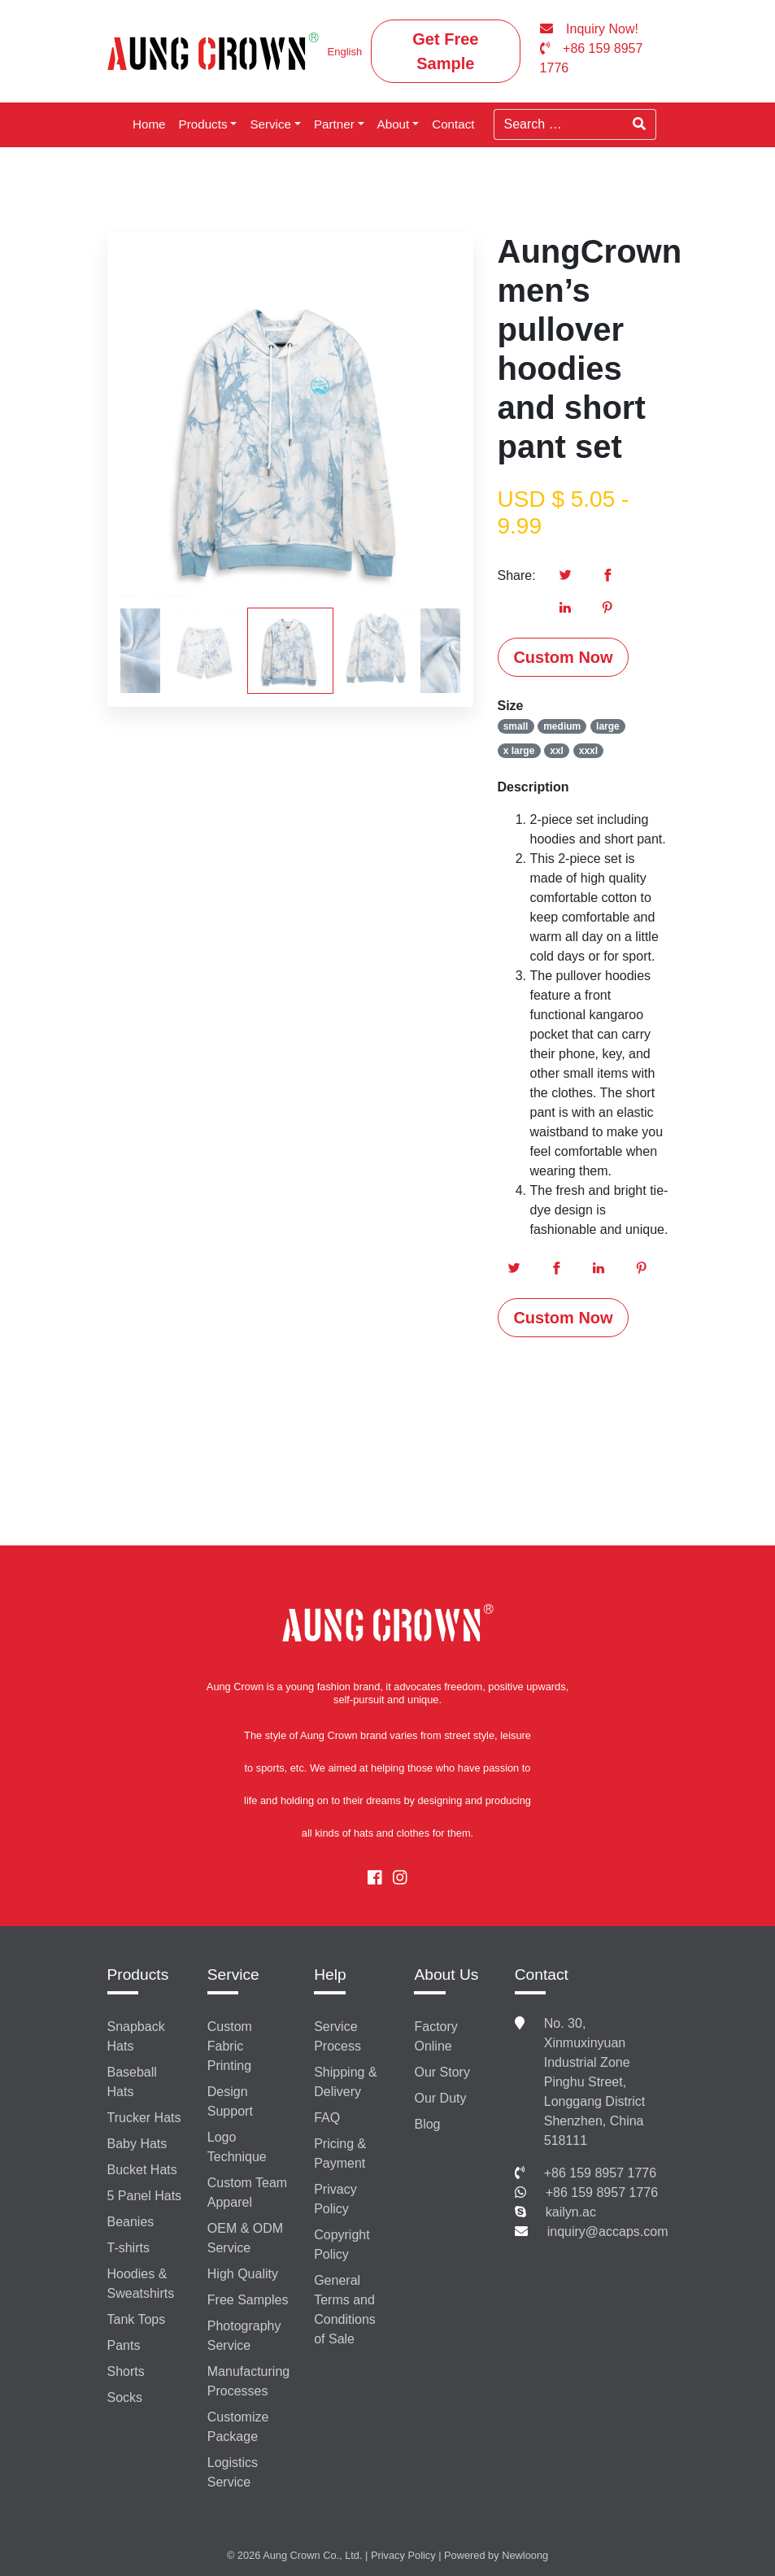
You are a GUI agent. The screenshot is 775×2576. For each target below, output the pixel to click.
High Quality (242, 2274)
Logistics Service (232, 2472)
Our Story (441, 2072)
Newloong (525, 2555)
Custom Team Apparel (247, 2192)
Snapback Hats (136, 2036)
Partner (334, 124)
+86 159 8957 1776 (600, 2173)
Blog (427, 2124)
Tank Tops (136, 2319)
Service (270, 124)
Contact (453, 124)
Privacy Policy (335, 2199)
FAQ (327, 2118)
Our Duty (440, 2098)
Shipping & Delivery (345, 2082)
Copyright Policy (341, 2244)
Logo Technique (237, 2147)
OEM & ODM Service (245, 2238)
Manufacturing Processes (248, 2381)
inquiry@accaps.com (607, 2231)
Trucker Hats (144, 2118)
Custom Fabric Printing (229, 2046)
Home (149, 124)
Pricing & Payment (340, 2153)
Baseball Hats (132, 2082)
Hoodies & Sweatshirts (141, 2283)
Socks (125, 2397)
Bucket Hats (142, 2170)
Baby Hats (137, 2144)
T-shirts (128, 2248)
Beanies (131, 2222)
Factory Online (435, 2036)
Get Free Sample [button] (445, 51)
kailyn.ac (571, 2212)
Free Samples (248, 2300)
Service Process (337, 2036)
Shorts (126, 2371)
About (393, 124)
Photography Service (244, 2335)
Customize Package (238, 2426)
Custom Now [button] (562, 657)
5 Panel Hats (144, 2196)
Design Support (230, 2101)
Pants (124, 2345)
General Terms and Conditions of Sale (345, 2309)
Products (203, 124)
